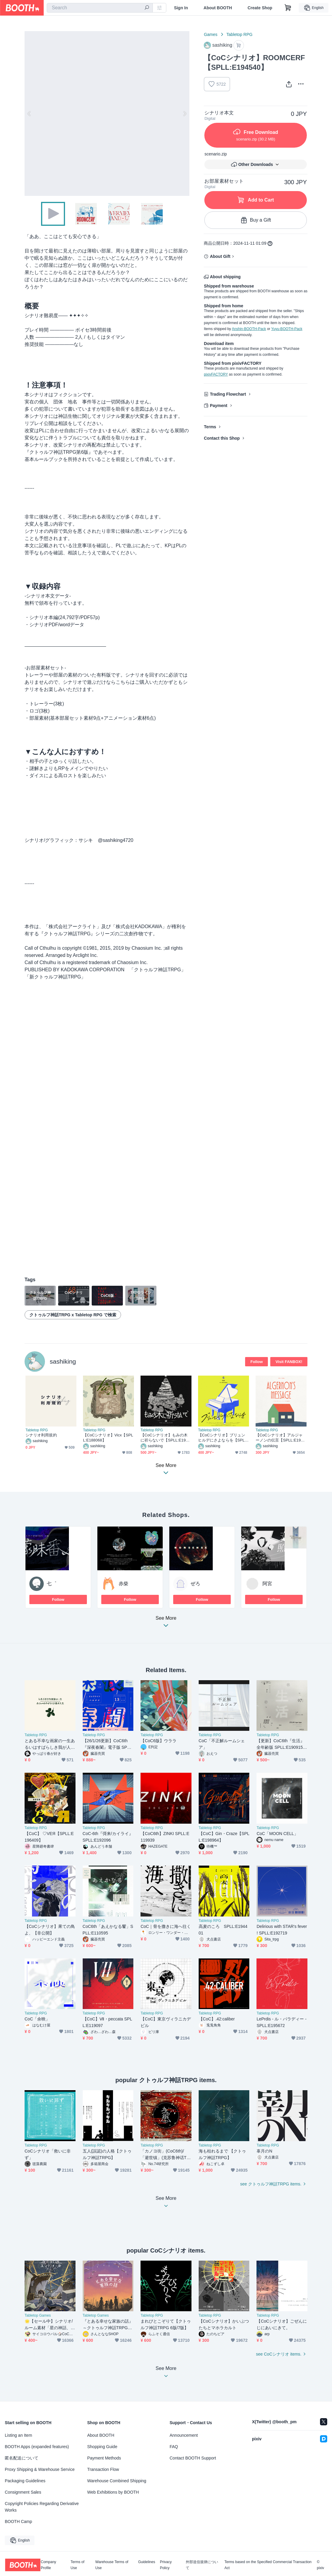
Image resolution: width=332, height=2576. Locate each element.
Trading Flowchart (228, 394)
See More (166, 1623)
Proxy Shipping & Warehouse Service (40, 2469)
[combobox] (100, 8)
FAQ (174, 2446)
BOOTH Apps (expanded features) (37, 2446)
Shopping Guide (102, 2446)
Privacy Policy (166, 2565)
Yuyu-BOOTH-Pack (286, 329)
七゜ (51, 1583)
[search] (146, 8)
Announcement (184, 2435)
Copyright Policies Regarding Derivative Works (42, 2507)
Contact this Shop (222, 438)
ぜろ (195, 1583)
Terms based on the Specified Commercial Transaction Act (268, 2565)
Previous (29, 113)
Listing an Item (18, 2435)
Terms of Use (77, 2565)
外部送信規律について (202, 2565)
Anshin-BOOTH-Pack (249, 329)
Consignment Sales (23, 2492)
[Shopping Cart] (288, 8)
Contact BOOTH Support (193, 2458)
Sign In (181, 8)
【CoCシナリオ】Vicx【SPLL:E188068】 (108, 1437)
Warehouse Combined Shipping (116, 2480)
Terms (210, 426)
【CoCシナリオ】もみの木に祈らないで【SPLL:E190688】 (165, 1438)
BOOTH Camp (18, 2521)
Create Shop (260, 8)
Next (184, 113)
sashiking (63, 1361)
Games (210, 34)
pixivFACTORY (216, 374)
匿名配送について (21, 2458)
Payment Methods (104, 2458)
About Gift (220, 256)
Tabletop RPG (240, 34)
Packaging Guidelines (25, 2480)
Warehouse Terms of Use (111, 2565)
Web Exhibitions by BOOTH (113, 2492)
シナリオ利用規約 (41, 1435)
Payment (218, 405)
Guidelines (146, 2562)
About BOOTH (217, 8)
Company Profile (48, 2565)
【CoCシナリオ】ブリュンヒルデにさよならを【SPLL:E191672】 (223, 1438)
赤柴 (123, 1583)
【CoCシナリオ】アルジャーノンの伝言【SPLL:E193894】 (280, 1438)
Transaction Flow (103, 2469)
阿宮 (267, 1583)
